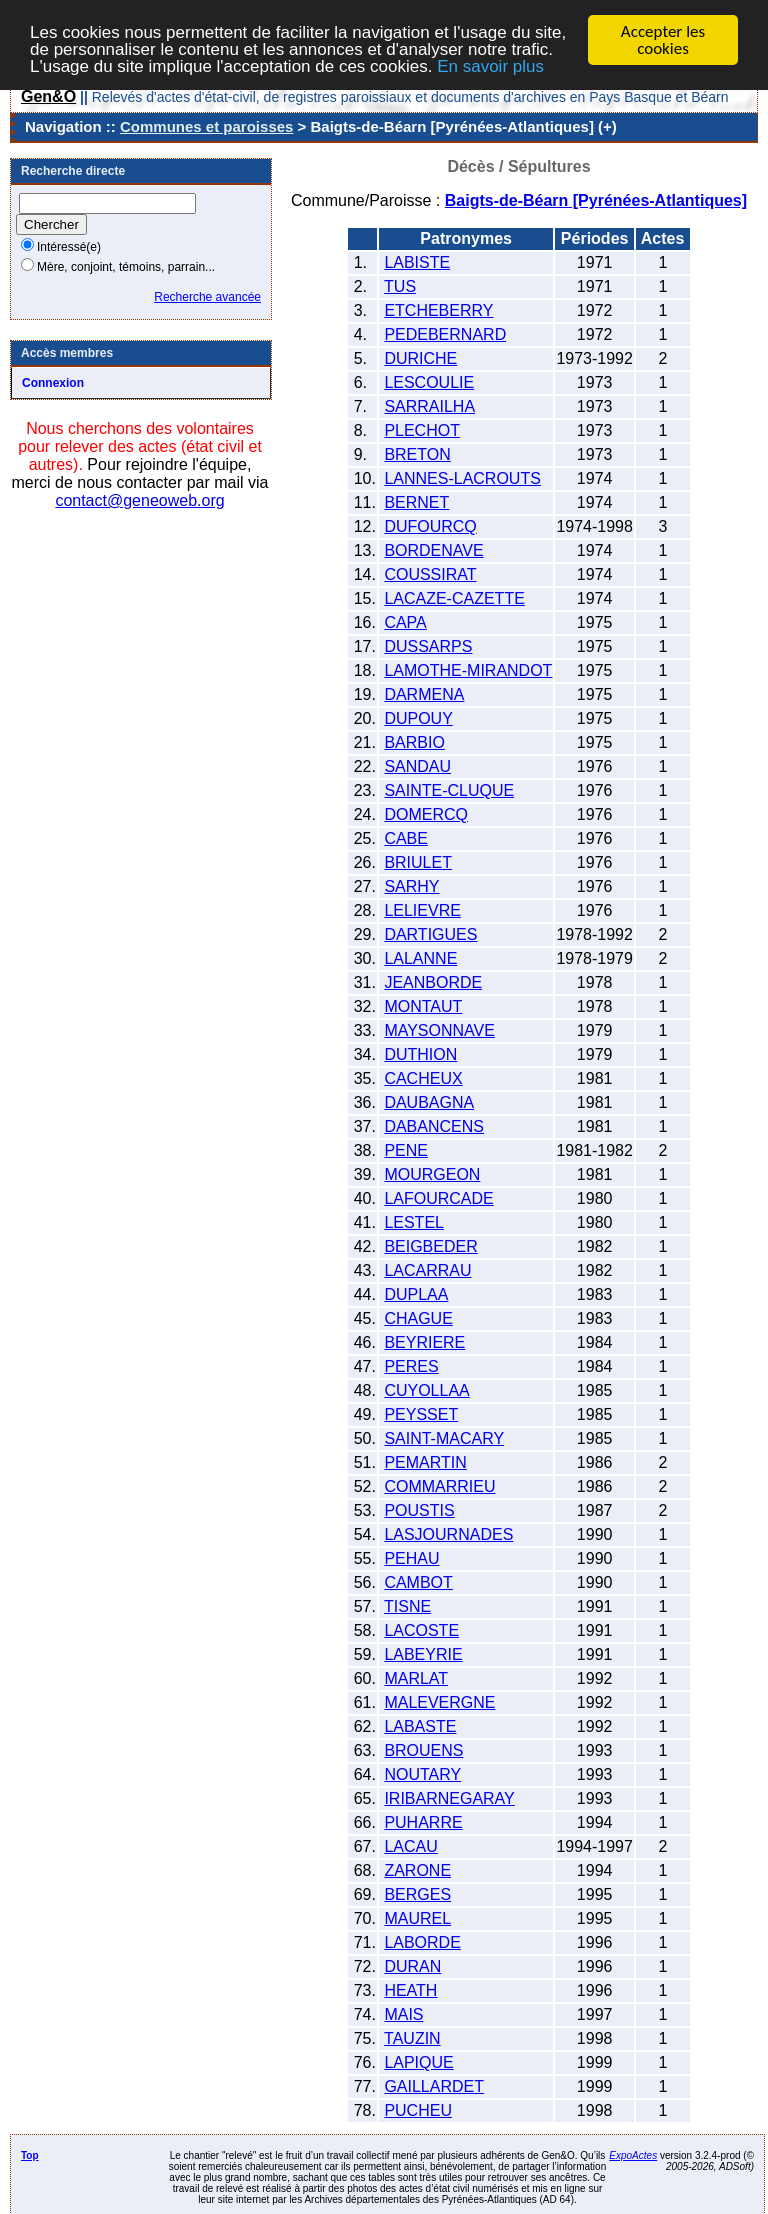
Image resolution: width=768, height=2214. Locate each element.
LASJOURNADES (448, 1534)
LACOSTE (421, 1630)
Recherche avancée (207, 297)
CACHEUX (423, 1078)
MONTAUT (423, 1006)
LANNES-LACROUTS (462, 478)
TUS (400, 286)
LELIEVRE (422, 910)
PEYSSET (421, 1414)
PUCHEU (418, 2110)
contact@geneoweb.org (139, 500)
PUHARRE (423, 1822)
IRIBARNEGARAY (449, 1798)
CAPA (405, 622)
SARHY (411, 886)
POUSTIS (419, 1510)
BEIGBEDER (430, 1246)
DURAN (412, 1966)
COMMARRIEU (439, 1486)
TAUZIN (412, 2038)
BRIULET (418, 862)
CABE (406, 838)
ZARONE (417, 1870)
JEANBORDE (433, 982)
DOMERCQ (426, 814)
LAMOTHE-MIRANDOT (468, 670)
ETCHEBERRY (438, 310)
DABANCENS (434, 1126)
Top (30, 2155)
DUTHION (420, 1054)
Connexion (53, 383)
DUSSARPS (428, 646)
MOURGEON (432, 1174)
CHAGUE (418, 1318)
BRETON (417, 454)
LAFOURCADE (438, 1198)
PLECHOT (422, 430)
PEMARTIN (425, 1462)
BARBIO (414, 742)
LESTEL (414, 1222)
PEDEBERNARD (445, 334)
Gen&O (48, 96)
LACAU (410, 1846)
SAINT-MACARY (444, 1438)
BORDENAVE (433, 550)
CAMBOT (418, 1582)
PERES (411, 1366)
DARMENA (424, 694)
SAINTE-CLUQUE (449, 790)
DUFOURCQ (430, 526)
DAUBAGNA (429, 1102)
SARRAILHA (429, 406)
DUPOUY (418, 718)
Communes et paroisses (206, 126)
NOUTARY (422, 1774)
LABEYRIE (423, 1654)
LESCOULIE (429, 382)
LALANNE (420, 958)
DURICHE (420, 358)
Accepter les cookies (663, 40)
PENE (406, 1150)
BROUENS (423, 1750)
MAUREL (417, 1918)
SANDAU (417, 766)
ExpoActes (633, 2155)
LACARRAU (427, 1270)
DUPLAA (416, 1294)
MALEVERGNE (439, 1702)
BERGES (417, 1894)
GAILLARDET (434, 2086)
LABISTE (417, 262)
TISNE (407, 1606)
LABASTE (420, 1726)
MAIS (403, 2014)
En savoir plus (490, 65)
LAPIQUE (418, 2062)
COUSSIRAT (430, 574)
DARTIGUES (430, 934)
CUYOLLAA (426, 1390)
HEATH (410, 1990)
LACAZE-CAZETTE (454, 598)
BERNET (416, 502)
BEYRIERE (424, 1342)
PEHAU (411, 1558)
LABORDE (422, 1942)
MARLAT (416, 1678)
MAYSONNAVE (439, 1030)
